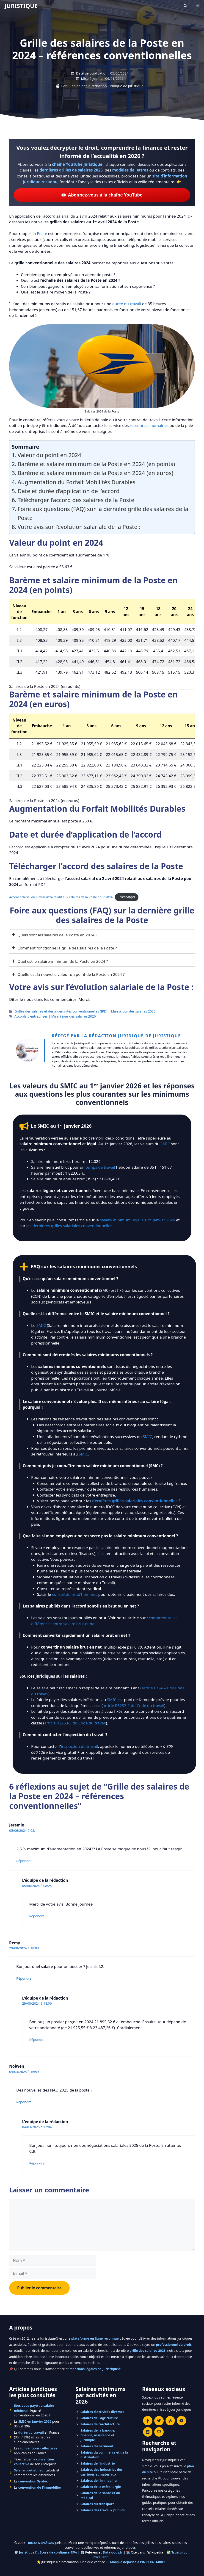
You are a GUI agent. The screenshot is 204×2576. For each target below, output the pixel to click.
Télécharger (126, 897)
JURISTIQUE (21, 6)
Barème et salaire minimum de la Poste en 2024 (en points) (96, 464)
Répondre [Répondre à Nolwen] (23, 2102)
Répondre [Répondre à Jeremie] (23, 1861)
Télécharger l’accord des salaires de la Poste (76, 500)
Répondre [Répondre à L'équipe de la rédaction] (36, 1916)
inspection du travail (79, 1746)
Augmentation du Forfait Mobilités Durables (76, 482)
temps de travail (100, 1167)
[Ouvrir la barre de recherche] (185, 5)
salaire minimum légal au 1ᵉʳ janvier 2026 (137, 1220)
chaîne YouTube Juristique (77, 164)
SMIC (165, 1143)
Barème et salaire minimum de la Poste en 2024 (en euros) (96, 473)
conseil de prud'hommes (74, 1594)
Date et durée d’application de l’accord (69, 491)
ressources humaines (149, 425)
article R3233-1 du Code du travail (133, 1705)
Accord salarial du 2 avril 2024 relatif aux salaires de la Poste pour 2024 (61, 897)
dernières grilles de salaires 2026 (71, 170)
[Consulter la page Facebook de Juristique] (147, 2420)
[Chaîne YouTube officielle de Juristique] (181, 2420)
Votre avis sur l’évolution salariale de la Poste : (79, 527)
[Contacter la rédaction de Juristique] (159, 2432)
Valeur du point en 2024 (49, 455)
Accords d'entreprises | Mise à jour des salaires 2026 (55, 1016)
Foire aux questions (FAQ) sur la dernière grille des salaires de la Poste (103, 513)
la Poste (40, 233)
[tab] (102, 935)
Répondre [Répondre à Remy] (23, 1978)
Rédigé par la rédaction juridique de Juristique (116, 1035)
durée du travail (126, 303)
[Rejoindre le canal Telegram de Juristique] (170, 2420)
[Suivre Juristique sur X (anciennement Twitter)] (159, 2420)
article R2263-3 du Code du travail (75, 1723)
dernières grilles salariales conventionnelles (72, 1225)
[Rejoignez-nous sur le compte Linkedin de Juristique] (147, 2432)
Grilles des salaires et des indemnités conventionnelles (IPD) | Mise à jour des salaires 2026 (84, 1011)
